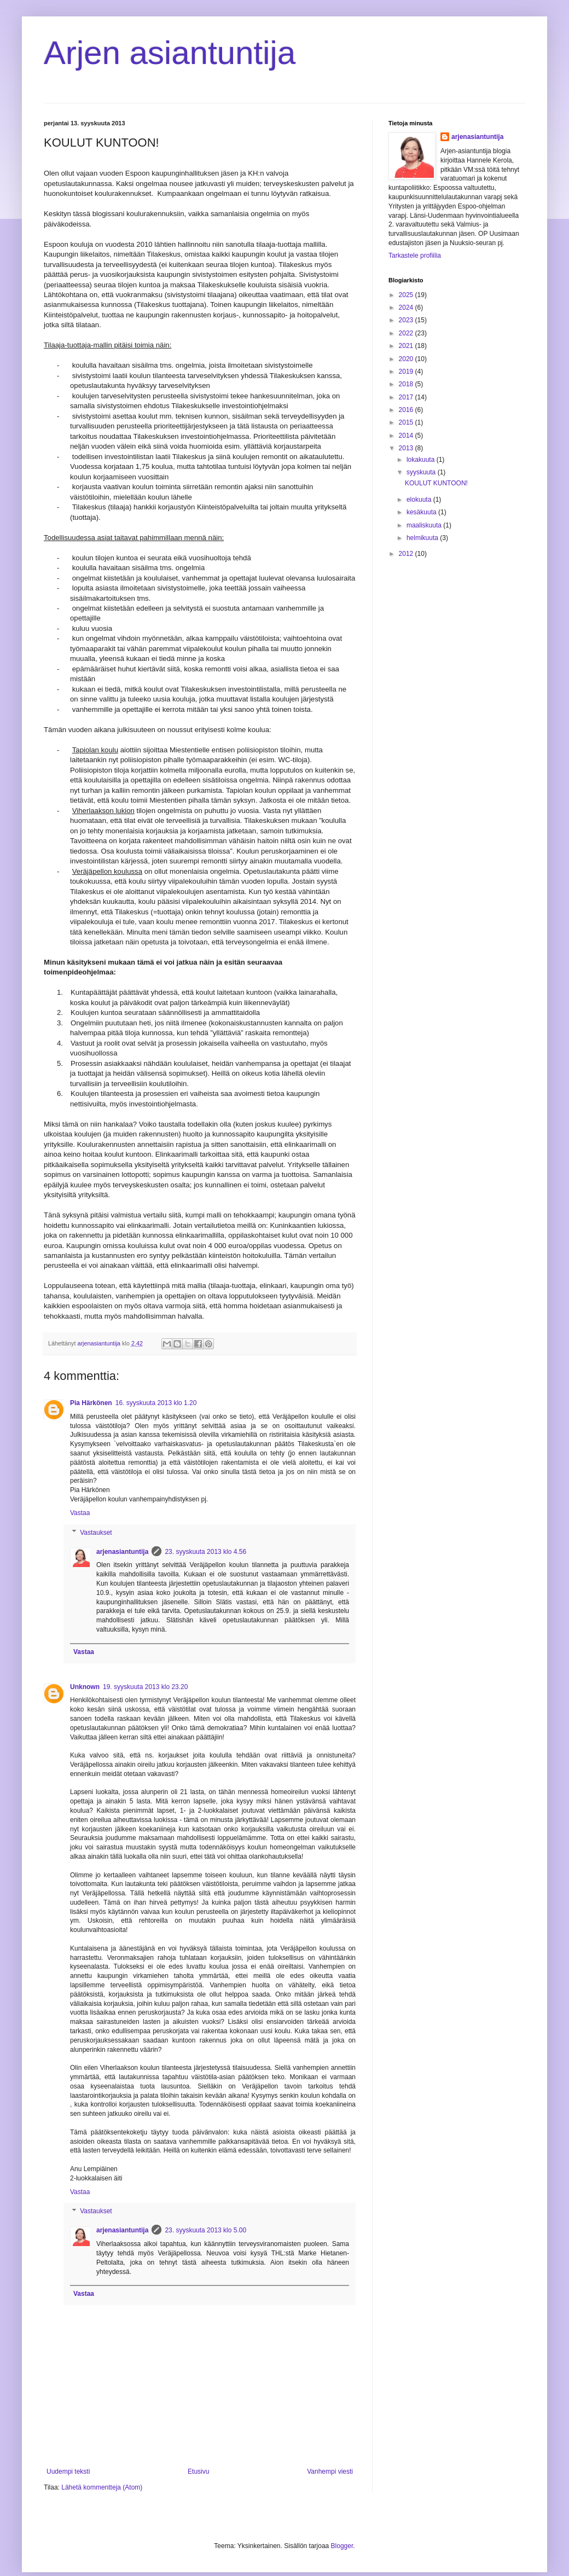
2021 (407, 346)
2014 (407, 435)
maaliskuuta (425, 525)
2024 (407, 307)
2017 (407, 397)
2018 (407, 384)
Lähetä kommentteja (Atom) (101, 2487)
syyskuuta (422, 472)
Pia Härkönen (91, 1403)
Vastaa (80, 1513)
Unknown (85, 1687)
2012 (407, 554)
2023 (407, 320)
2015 (407, 422)
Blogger (342, 2546)
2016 (407, 410)
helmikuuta (423, 538)
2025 (407, 295)
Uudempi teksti (68, 2471)
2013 (407, 448)
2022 (407, 333)
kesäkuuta (422, 512)
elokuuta (420, 499)
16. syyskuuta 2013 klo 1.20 (156, 1403)
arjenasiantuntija (122, 1552)
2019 (407, 371)
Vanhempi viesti (330, 2471)
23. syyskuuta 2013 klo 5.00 (205, 2230)
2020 (407, 359)
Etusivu (198, 2471)
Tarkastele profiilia (414, 255)
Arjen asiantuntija (169, 52)
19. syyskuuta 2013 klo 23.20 (145, 1687)
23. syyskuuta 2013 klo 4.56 (205, 1552)
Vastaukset (96, 1532)
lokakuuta (422, 459)
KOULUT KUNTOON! (436, 483)
